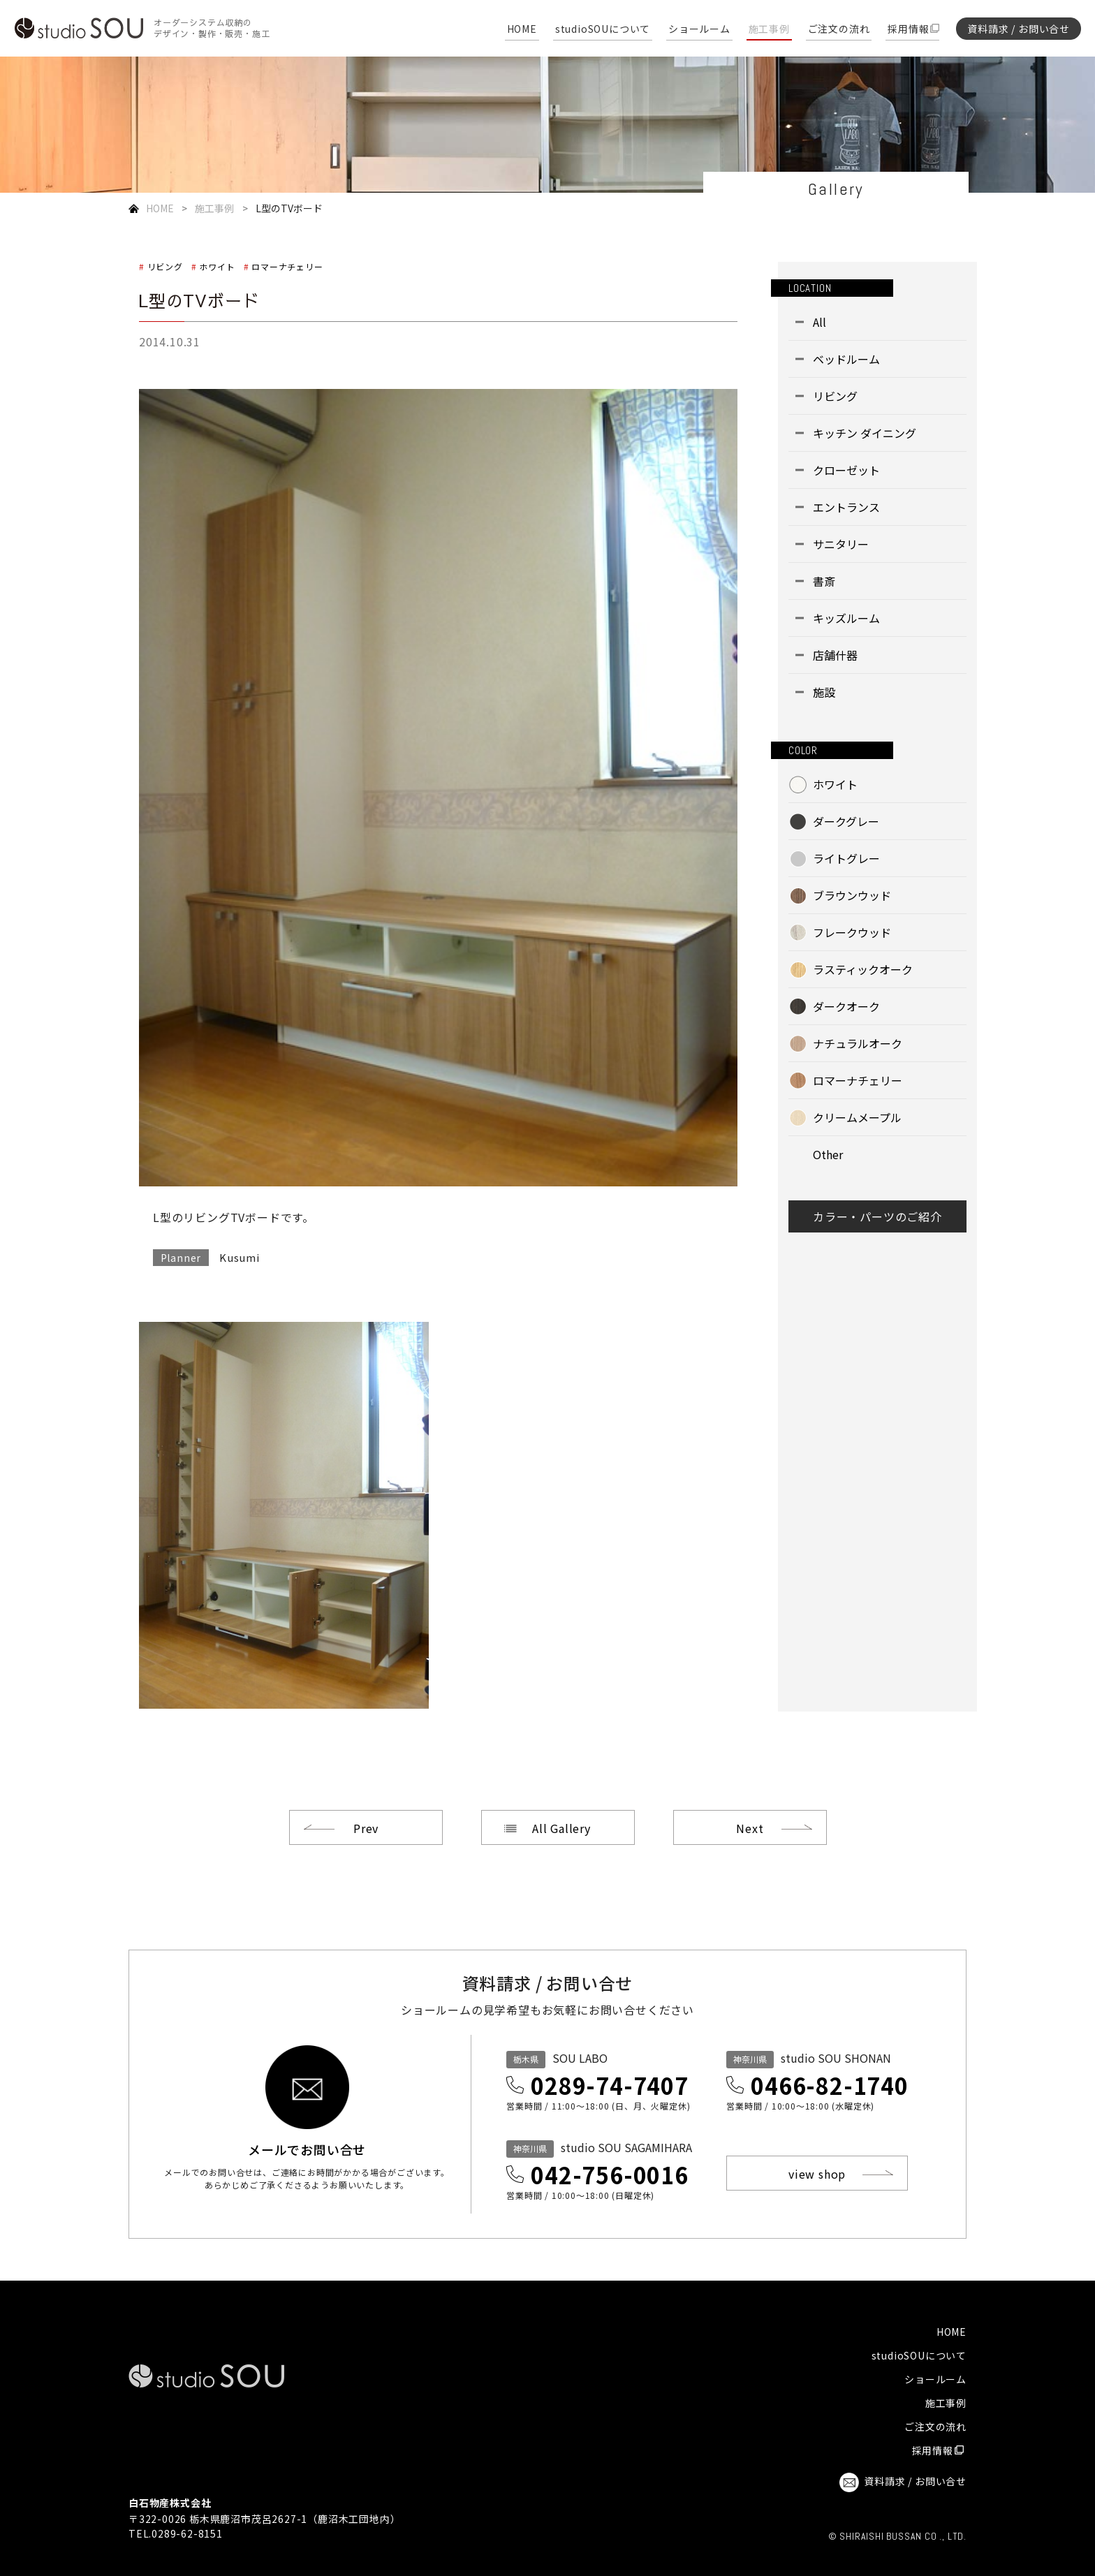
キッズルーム (846, 618)
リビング (165, 266)
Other (828, 1154)
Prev (366, 1828)
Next (749, 1828)
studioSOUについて (602, 30)
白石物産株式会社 (169, 2503)
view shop (817, 2173)
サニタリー (841, 544)
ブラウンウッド (852, 895)
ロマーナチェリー (287, 266)
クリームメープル (857, 1117)
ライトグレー (846, 858)
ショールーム (699, 30)
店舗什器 (835, 655)
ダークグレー (846, 821)
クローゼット (846, 470)
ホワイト (217, 266)
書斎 (824, 581)
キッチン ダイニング (864, 433)
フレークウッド (852, 932)
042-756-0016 (610, 2174)
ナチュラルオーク (857, 1043)
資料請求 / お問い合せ (1018, 29)
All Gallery (561, 1828)
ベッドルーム (846, 359)
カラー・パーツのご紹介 (877, 1216)
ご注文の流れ (839, 30)
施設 (824, 692)
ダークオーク (846, 1006)
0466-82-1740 (830, 2085)
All (819, 322)
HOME (522, 30)
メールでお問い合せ (307, 2148)
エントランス (846, 507)
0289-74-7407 (610, 2085)
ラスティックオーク (863, 969)
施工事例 (769, 30)
